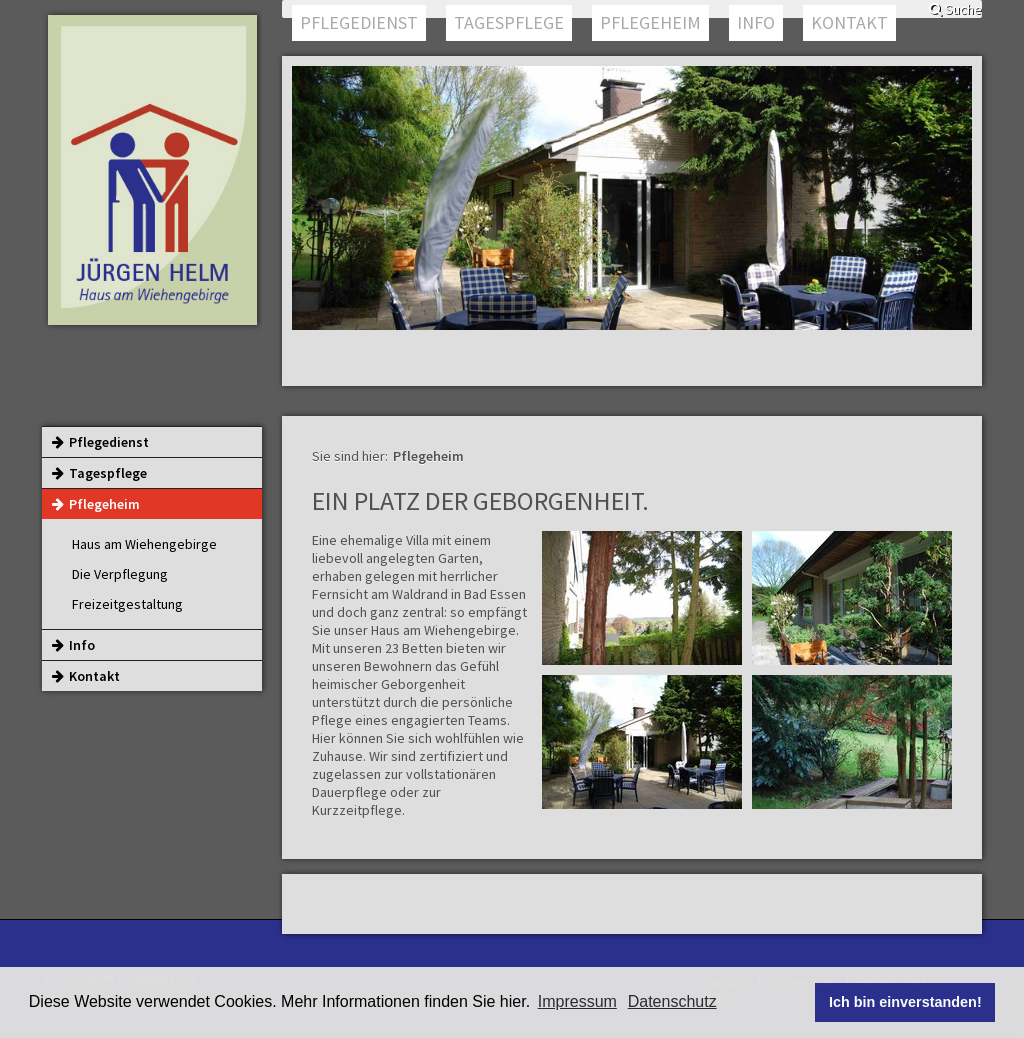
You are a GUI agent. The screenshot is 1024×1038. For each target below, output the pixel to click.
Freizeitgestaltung (127, 604)
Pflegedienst (359, 22)
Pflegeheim (650, 22)
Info (756, 22)
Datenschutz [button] (672, 1001)
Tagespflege (509, 22)
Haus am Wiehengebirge (144, 544)
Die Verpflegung (120, 574)
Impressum (577, 1001)
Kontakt (849, 22)
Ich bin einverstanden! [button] (905, 1002)
